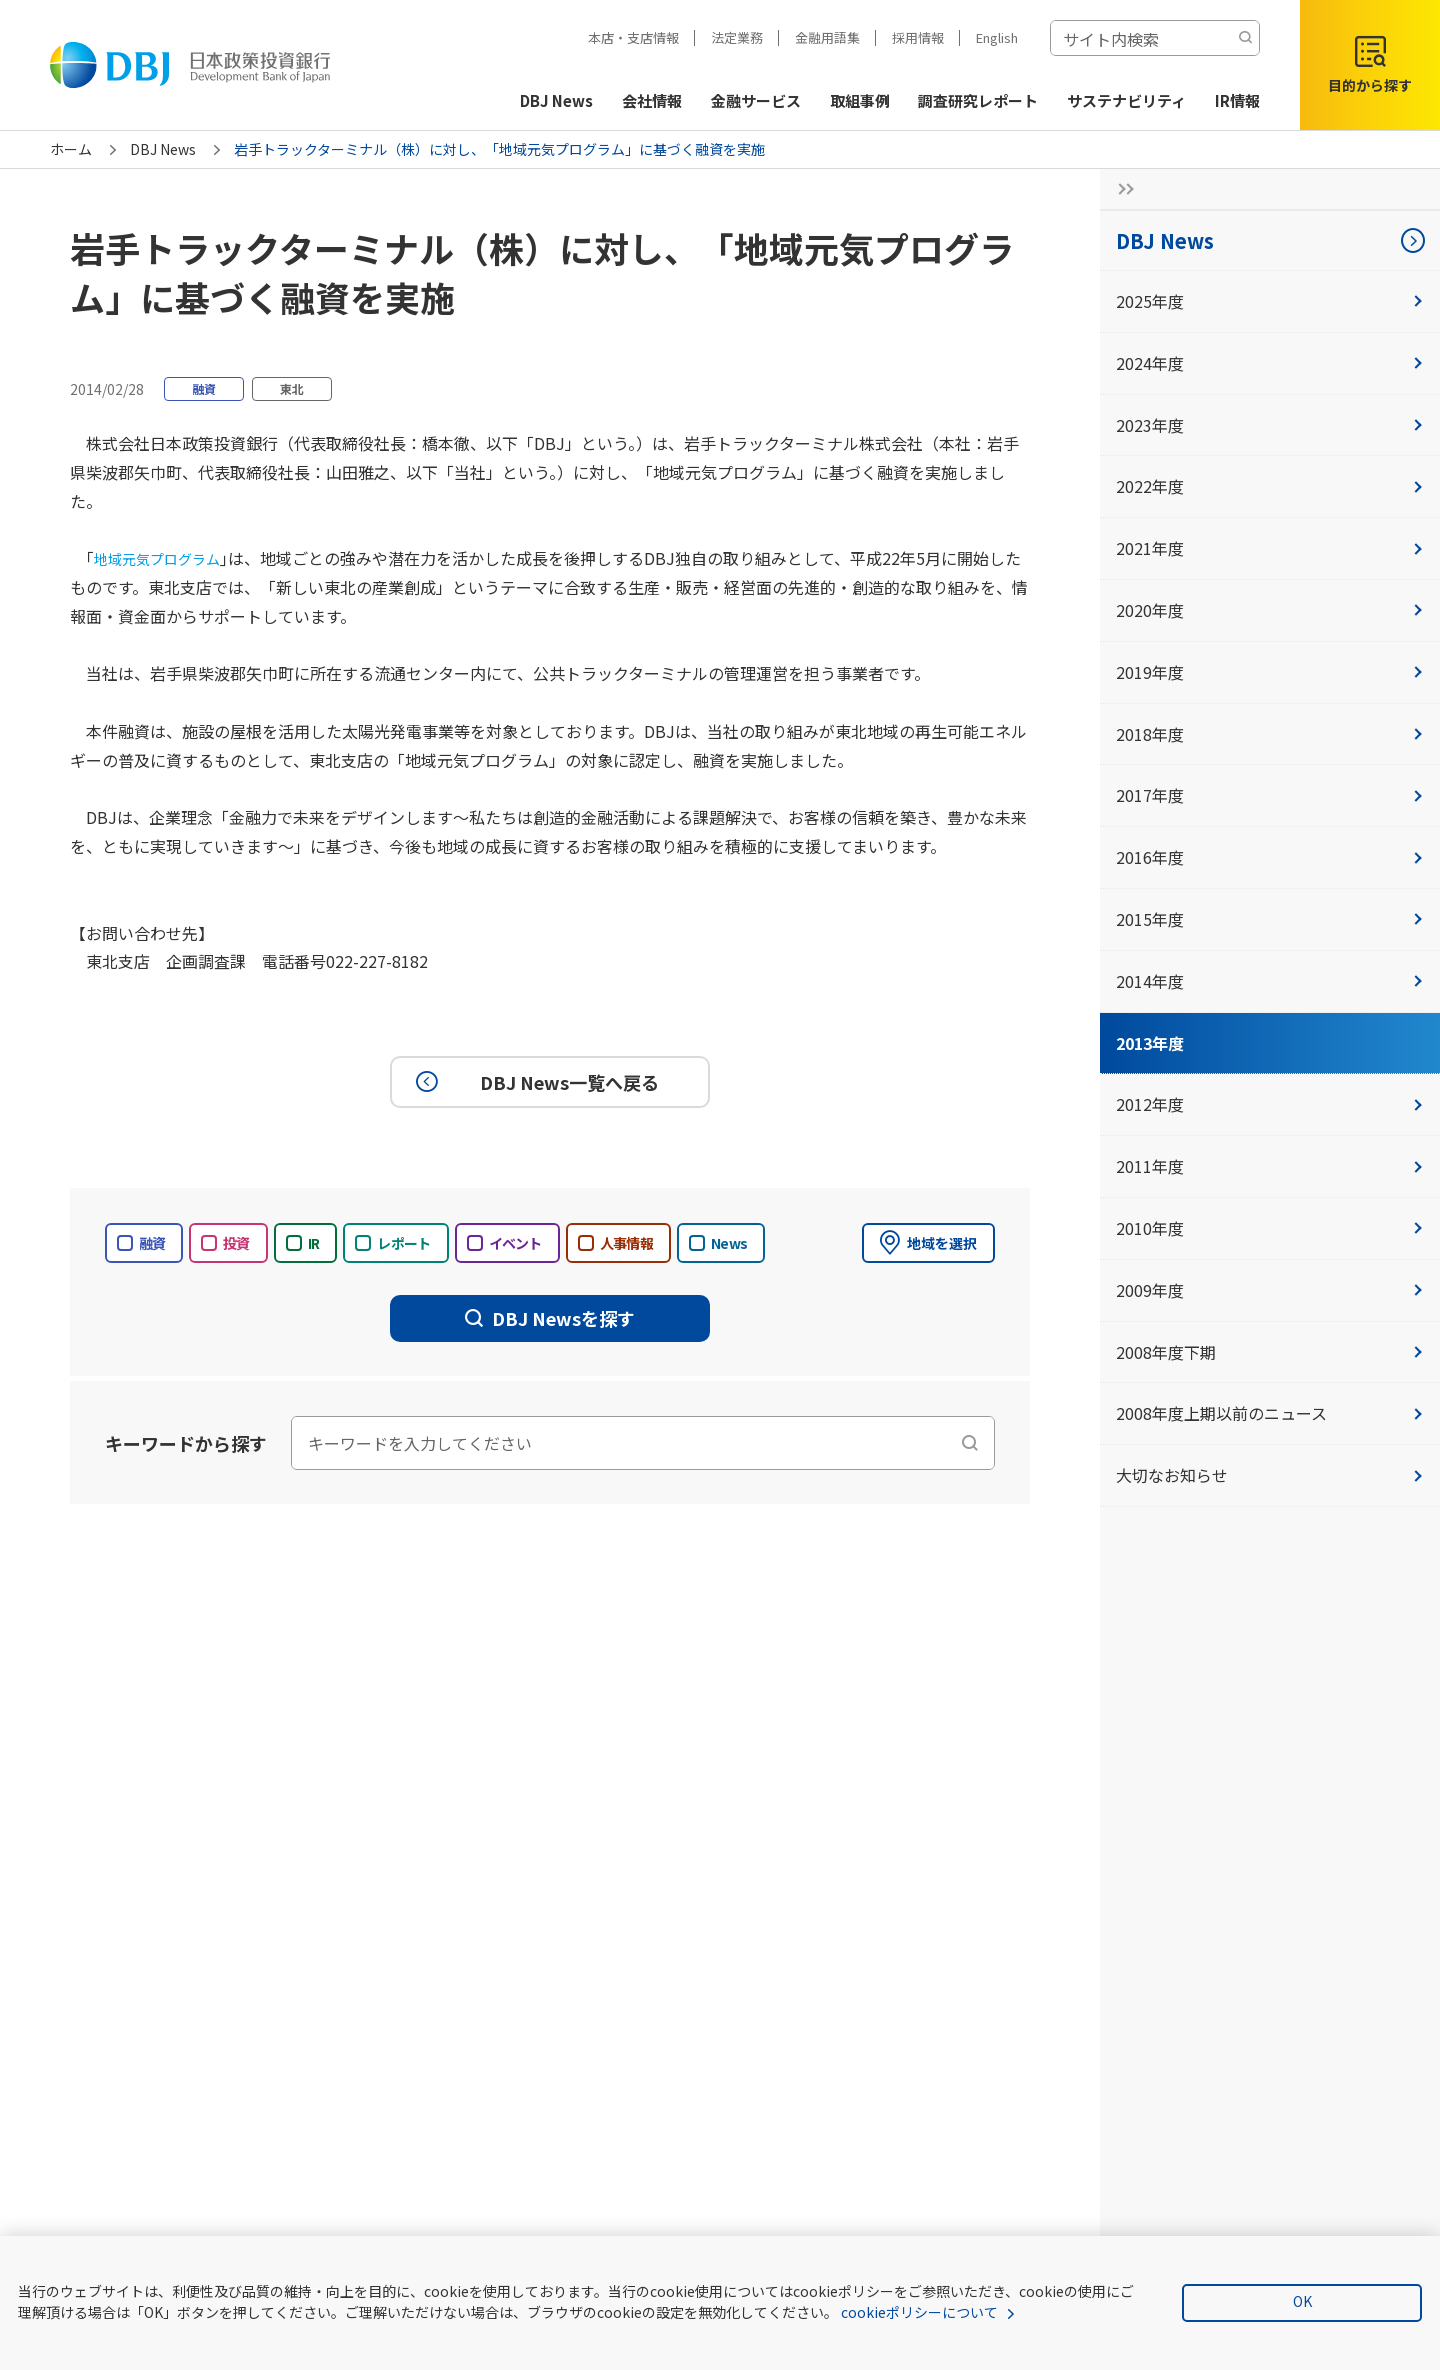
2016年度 (1270, 857)
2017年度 (1270, 795)
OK (1302, 2301)
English (997, 37)
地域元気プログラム (166, 558)
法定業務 (737, 37)
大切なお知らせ (1270, 1475)
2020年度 (1270, 610)
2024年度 (1270, 363)
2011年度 (1270, 1166)
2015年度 (1270, 919)
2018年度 (1270, 734)
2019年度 (1270, 672)
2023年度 (1270, 425)
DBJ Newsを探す (550, 1318)
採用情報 (918, 37)
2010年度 (1270, 1228)
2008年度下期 (1270, 1352)
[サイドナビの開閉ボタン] (1120, 189)
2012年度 (1270, 1104)
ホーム (71, 149)
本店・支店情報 (633, 37)
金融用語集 (827, 37)
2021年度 (1270, 548)
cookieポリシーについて (919, 2312)
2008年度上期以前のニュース (1270, 1413)
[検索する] (1245, 38)
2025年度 (1270, 301)
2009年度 (1270, 1290)
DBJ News (163, 149)
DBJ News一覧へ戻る (534, 1082)
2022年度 (1270, 486)
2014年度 (1270, 981)
